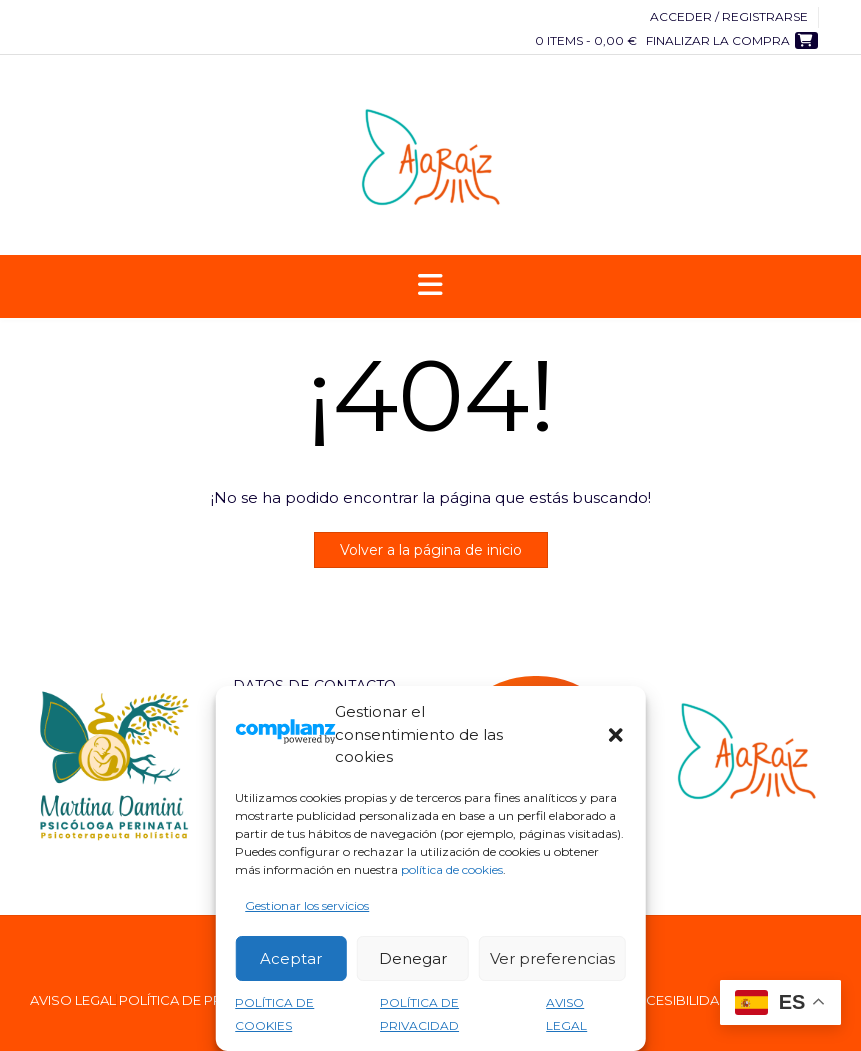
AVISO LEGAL (73, 1000)
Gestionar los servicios (307, 905)
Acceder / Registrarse (729, 16)
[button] (616, 735)
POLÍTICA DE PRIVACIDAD (203, 1000)
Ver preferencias (552, 958)
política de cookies (452, 869)
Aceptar (291, 958)
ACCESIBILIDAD (678, 1000)
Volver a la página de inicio (431, 550)
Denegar (413, 958)
